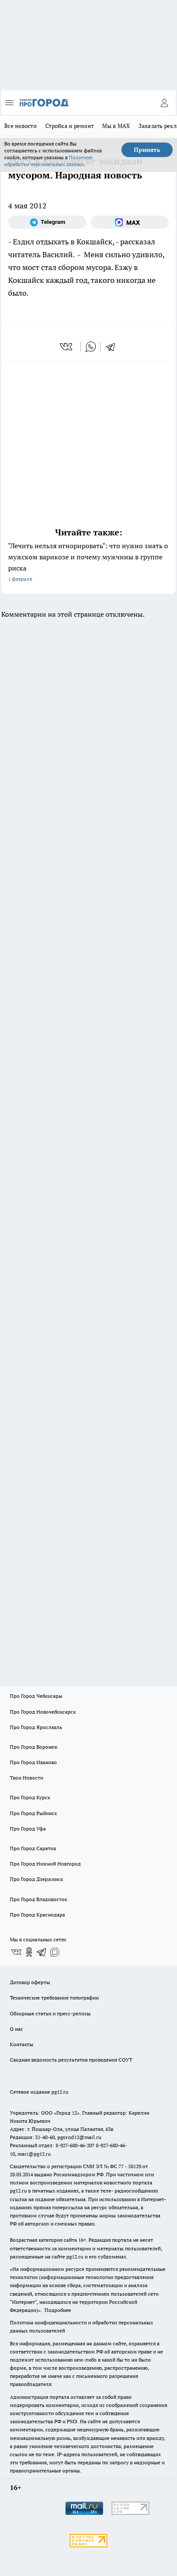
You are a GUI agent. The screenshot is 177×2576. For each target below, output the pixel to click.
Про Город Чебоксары (36, 1696)
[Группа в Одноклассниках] (29, 1952)
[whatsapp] (90, 347)
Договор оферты (30, 1982)
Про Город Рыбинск (33, 1813)
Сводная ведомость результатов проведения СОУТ (71, 2059)
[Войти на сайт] (164, 102)
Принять (147, 150)
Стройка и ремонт (69, 126)
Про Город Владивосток (38, 1899)
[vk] (66, 347)
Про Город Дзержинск (36, 1879)
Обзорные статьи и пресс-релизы (50, 2013)
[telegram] (113, 347)
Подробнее (57, 2310)
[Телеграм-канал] (47, 222)
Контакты (21, 2044)
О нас (16, 2029)
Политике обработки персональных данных (48, 160)
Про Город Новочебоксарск (43, 1711)
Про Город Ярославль (36, 1727)
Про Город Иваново (33, 1762)
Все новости (20, 126)
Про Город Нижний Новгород (45, 1863)
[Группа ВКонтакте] (16, 1952)
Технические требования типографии (54, 1997)
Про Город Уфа (28, 1828)
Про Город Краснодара (37, 1914)
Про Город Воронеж (34, 1747)
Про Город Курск (30, 1797)
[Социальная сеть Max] (130, 222)
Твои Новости (26, 1777)
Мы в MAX (116, 126)
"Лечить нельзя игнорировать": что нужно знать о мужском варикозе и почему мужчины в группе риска (88, 563)
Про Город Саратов (33, 1848)
